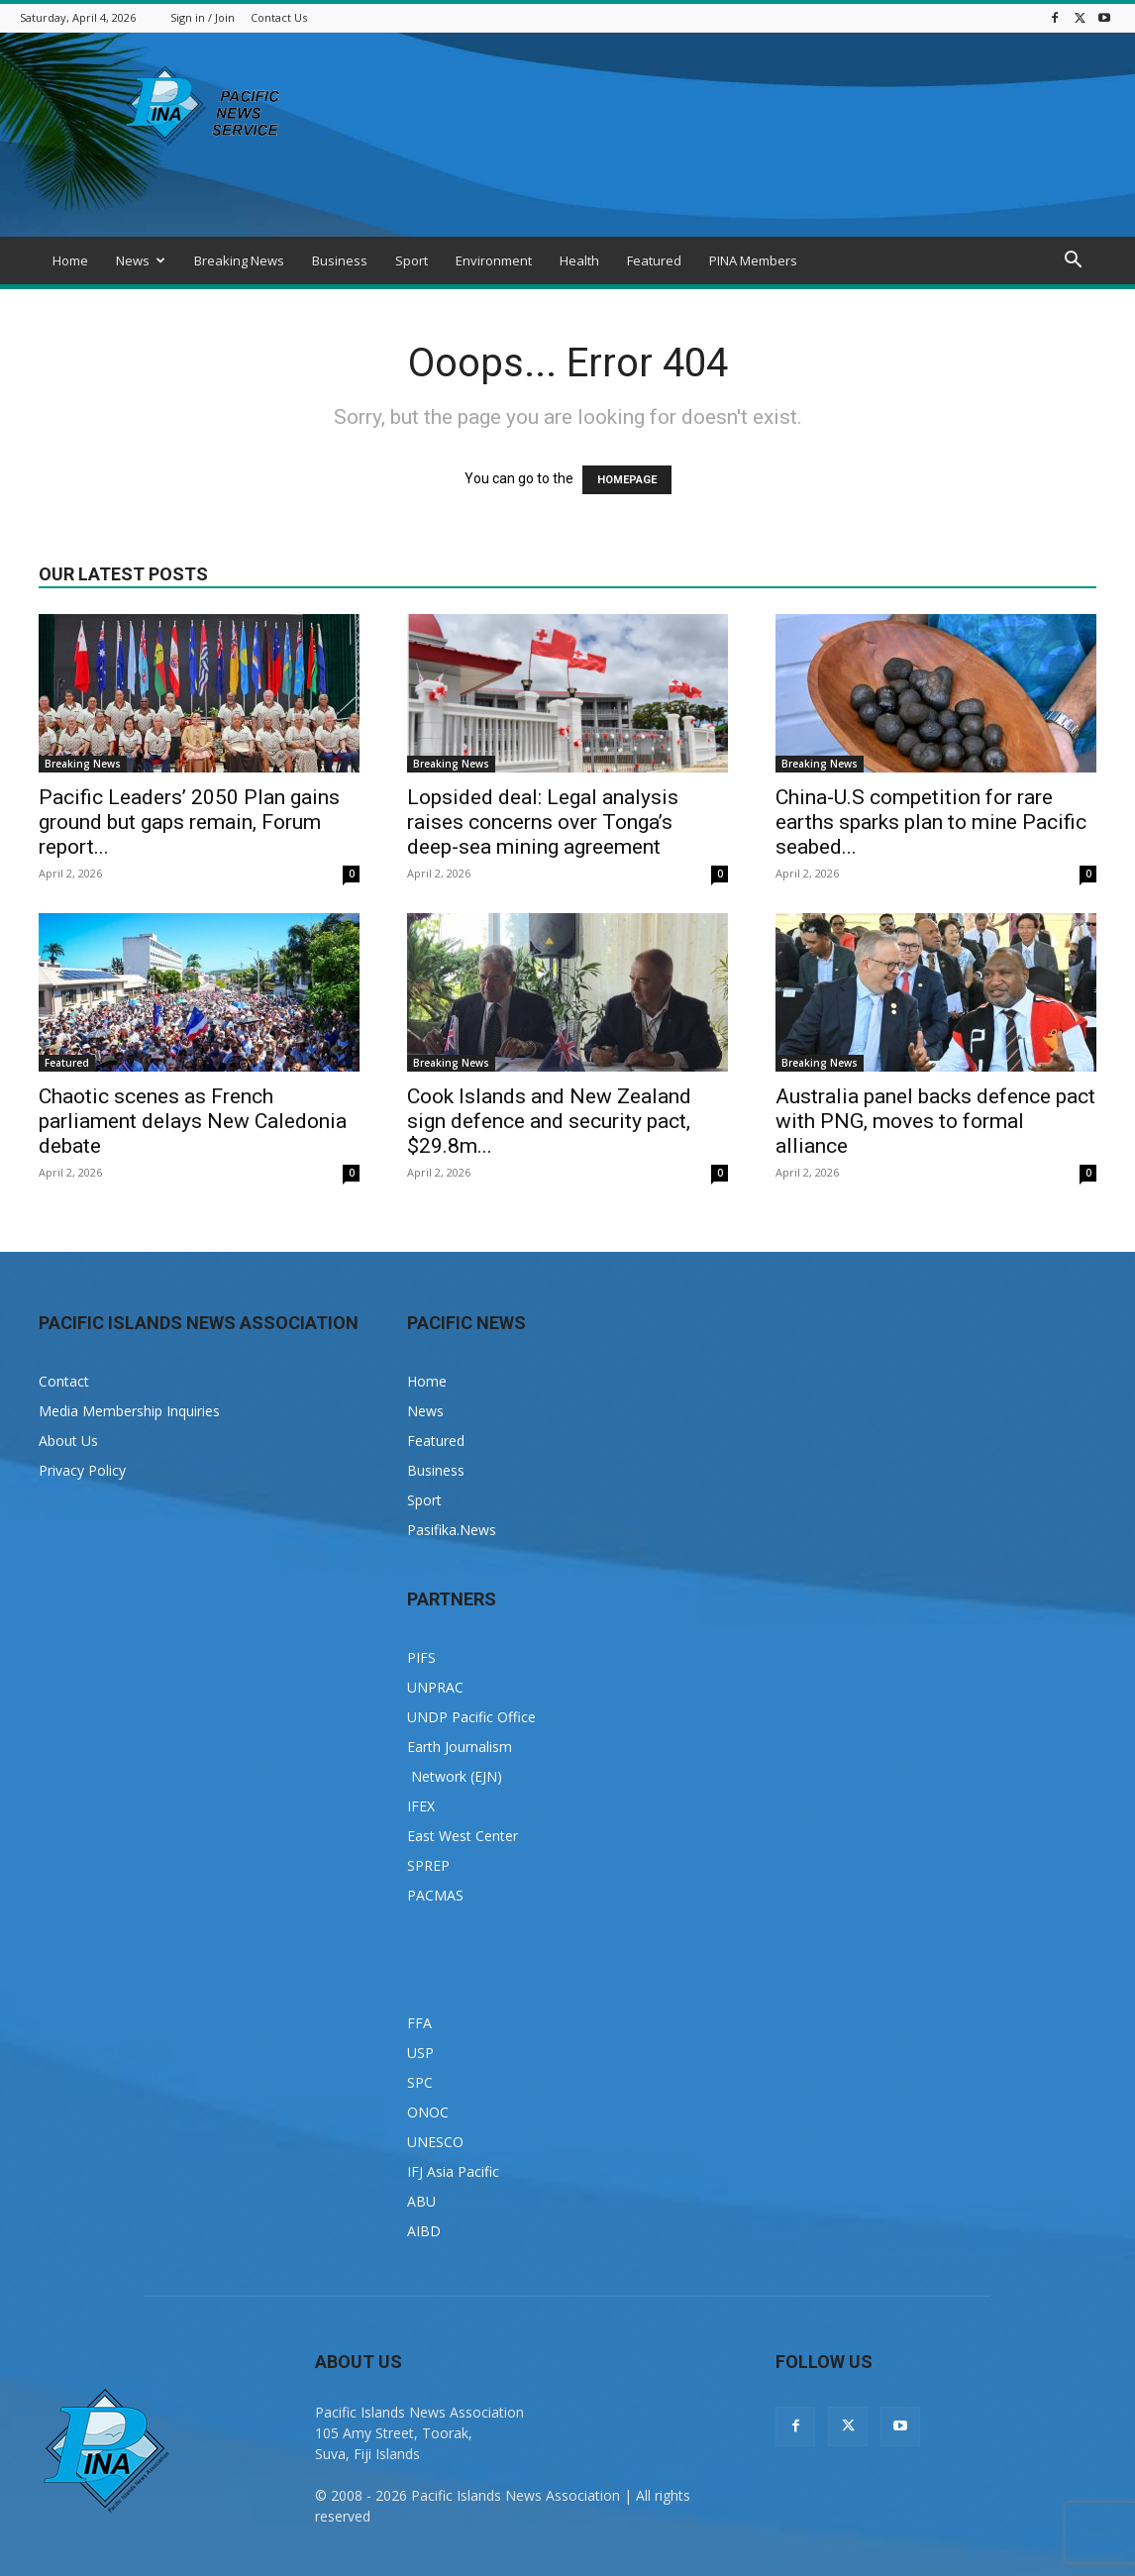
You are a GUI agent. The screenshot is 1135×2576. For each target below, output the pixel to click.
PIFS (421, 1657)
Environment (494, 260)
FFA (419, 2022)
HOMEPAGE (627, 479)
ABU (421, 2201)
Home (70, 260)
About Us (68, 1440)
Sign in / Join (202, 17)
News (140, 260)
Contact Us (279, 17)
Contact (64, 1381)
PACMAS (435, 1895)
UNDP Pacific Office (471, 1716)
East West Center (462, 1835)
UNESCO (435, 2141)
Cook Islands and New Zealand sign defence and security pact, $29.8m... (549, 1121)
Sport (411, 260)
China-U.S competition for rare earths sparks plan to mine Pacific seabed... (930, 822)
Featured (654, 260)
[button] (1072, 262)
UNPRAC (435, 1687)
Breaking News (239, 260)
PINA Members (753, 260)
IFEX (421, 1806)
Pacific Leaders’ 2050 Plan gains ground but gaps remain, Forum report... (189, 822)
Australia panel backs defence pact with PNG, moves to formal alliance (935, 1121)
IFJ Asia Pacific (453, 2171)
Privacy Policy (82, 1470)
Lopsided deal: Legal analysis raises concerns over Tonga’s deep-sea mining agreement (542, 822)
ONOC (428, 2112)
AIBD (424, 2230)
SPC (420, 2082)
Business (339, 260)
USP (420, 2052)
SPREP (428, 1865)
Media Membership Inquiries (129, 1410)
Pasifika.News (451, 1529)
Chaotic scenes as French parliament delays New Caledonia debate (193, 1121)
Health (579, 260)
